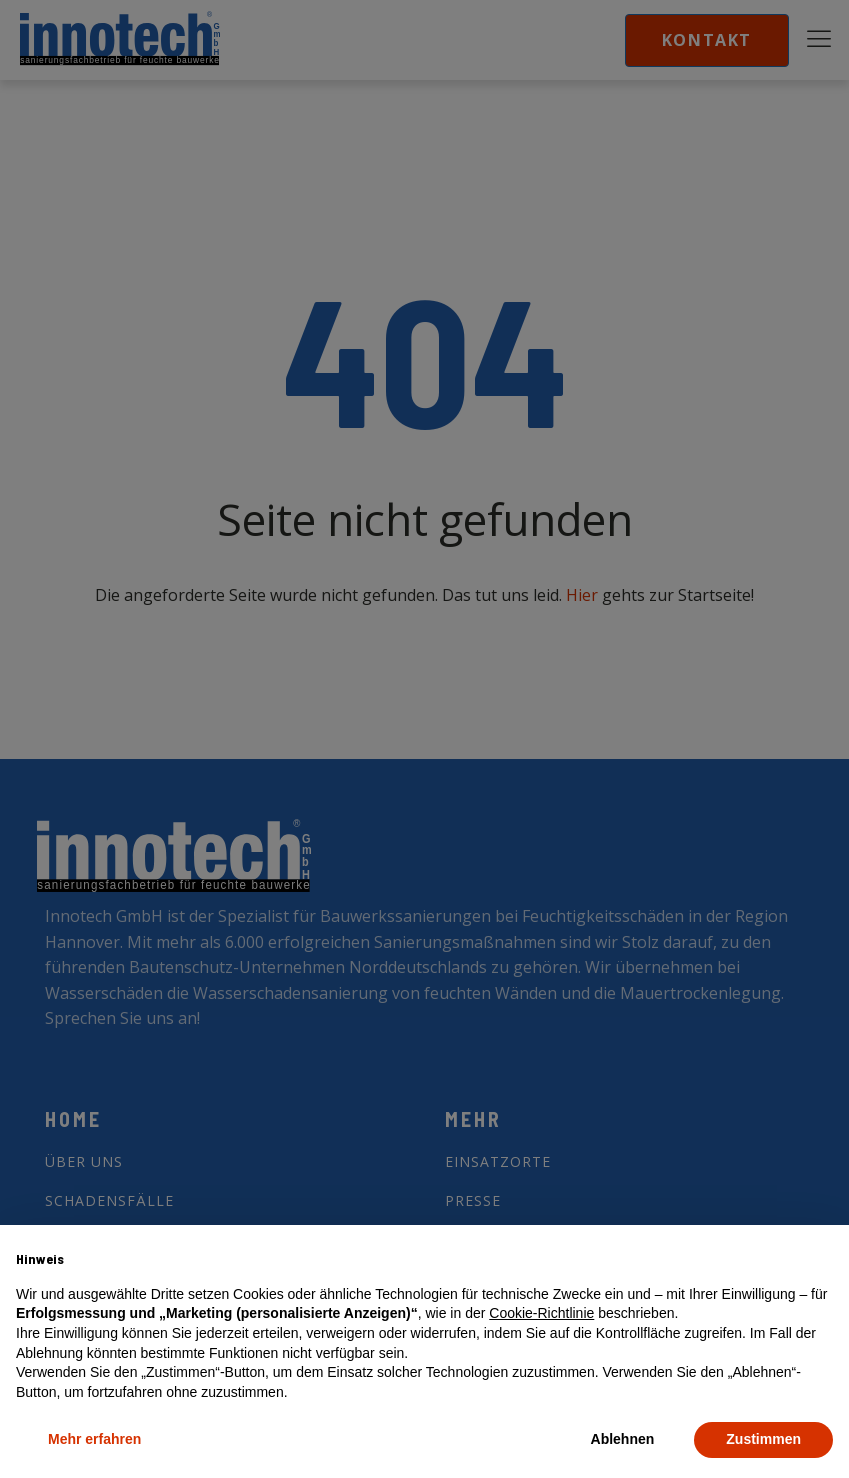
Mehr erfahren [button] (94, 1439)
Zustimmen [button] (763, 1439)
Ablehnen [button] (623, 1439)
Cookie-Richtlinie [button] (541, 1313)
